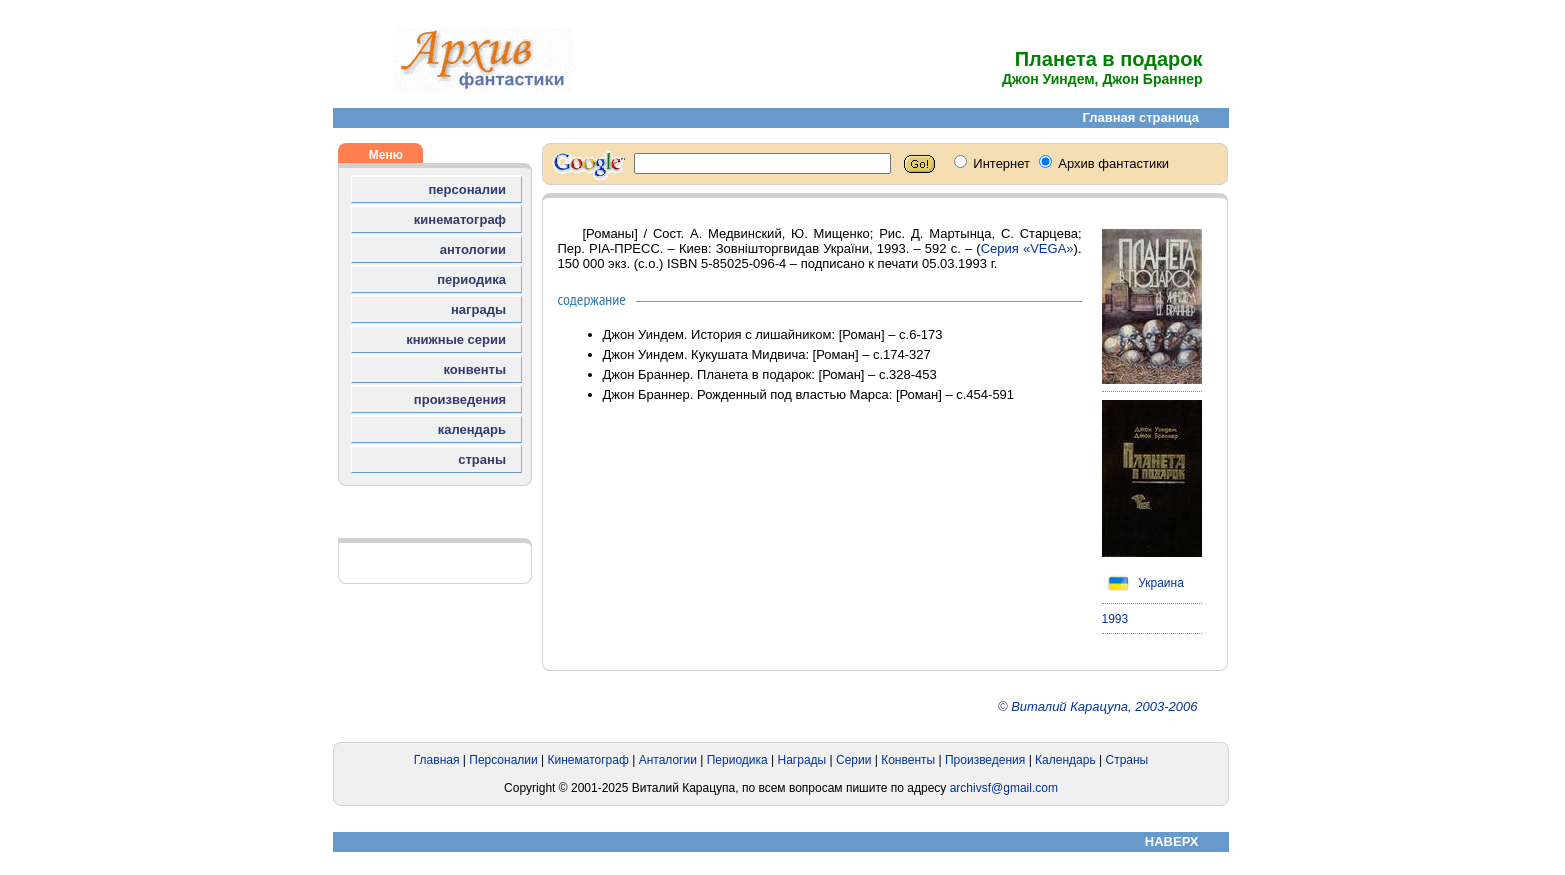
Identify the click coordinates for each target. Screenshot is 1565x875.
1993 (1115, 619)
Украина (1143, 583)
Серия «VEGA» (1027, 248)
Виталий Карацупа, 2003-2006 (1104, 706)
